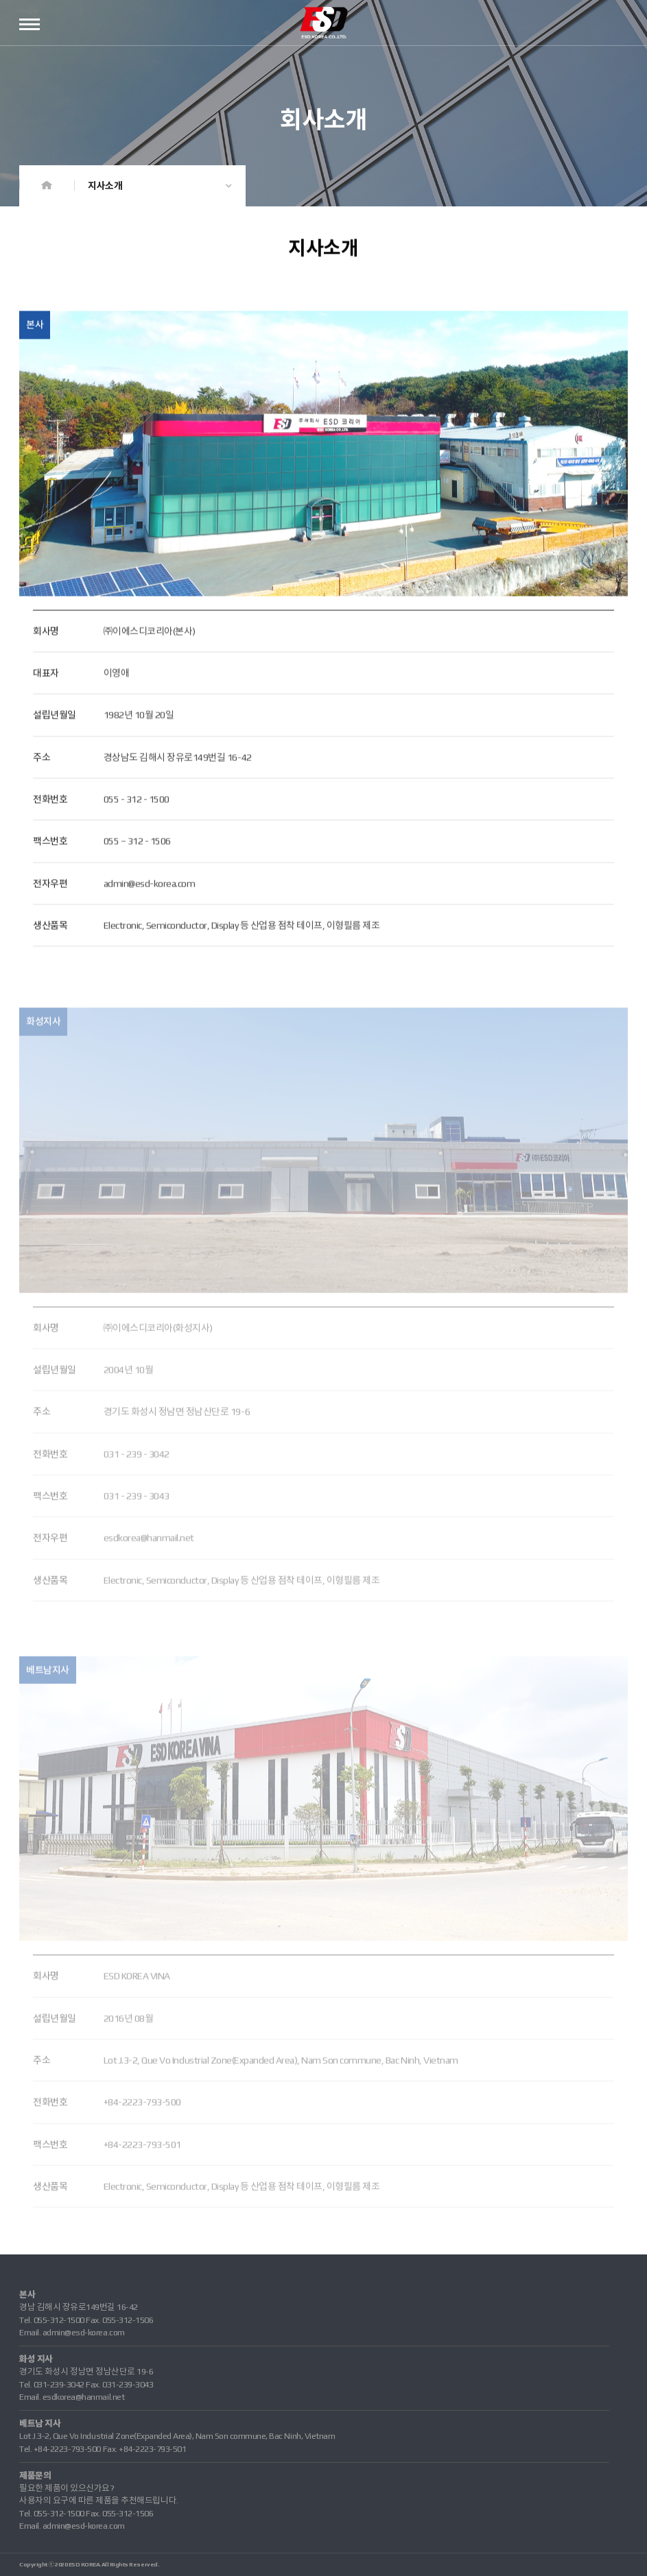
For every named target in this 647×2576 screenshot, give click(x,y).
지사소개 (105, 185)
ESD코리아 (324, 22)
